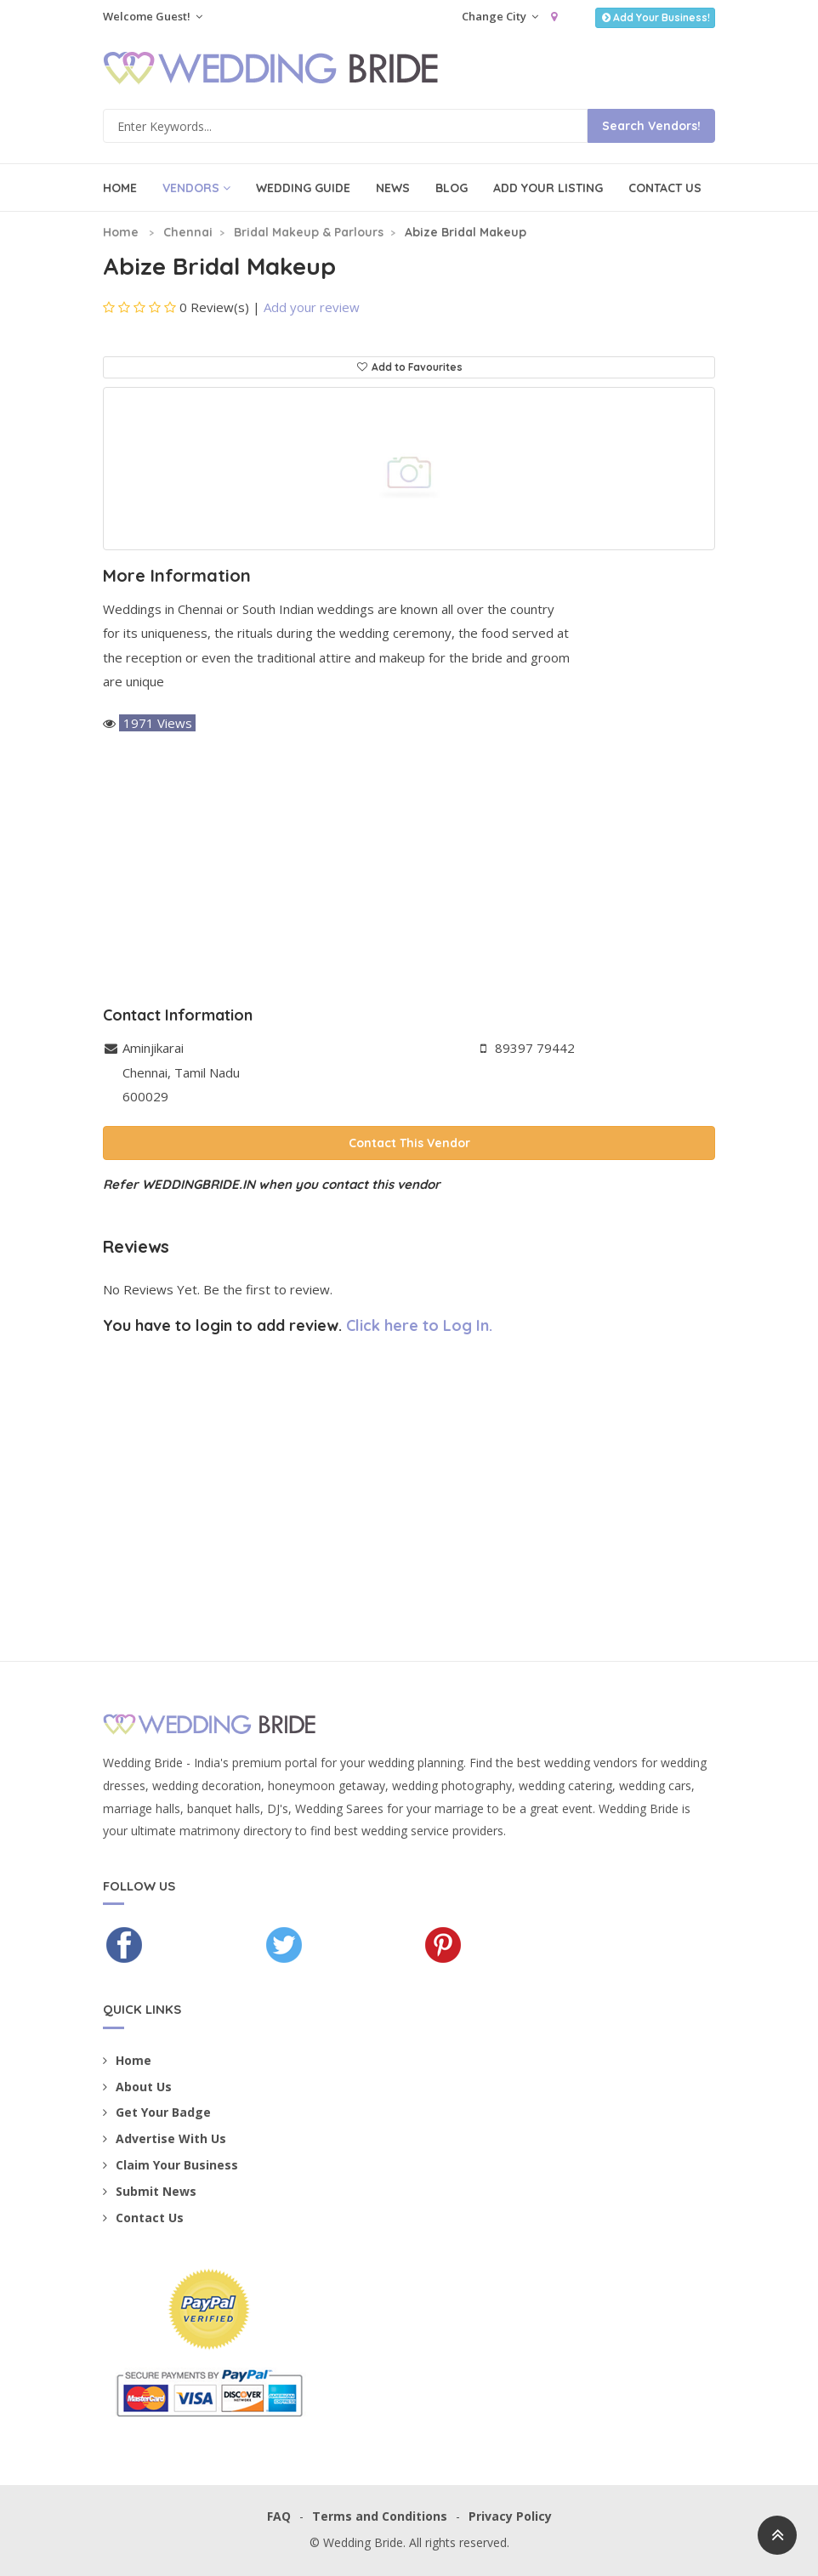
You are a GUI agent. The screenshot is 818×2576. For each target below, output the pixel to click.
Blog (451, 188)
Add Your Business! (655, 17)
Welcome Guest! (152, 16)
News (393, 188)
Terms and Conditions (379, 2516)
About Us (137, 2086)
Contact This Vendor (409, 1143)
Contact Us (665, 188)
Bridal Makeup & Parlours (308, 232)
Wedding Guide (303, 188)
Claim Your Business (170, 2165)
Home (120, 188)
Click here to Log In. (419, 1325)
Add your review (312, 307)
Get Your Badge (157, 2112)
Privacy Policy (510, 2516)
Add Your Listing (548, 188)
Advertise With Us (164, 2138)
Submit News (149, 2191)
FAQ (279, 2516)
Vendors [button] (196, 188)
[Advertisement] (409, 871)
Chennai (188, 232)
